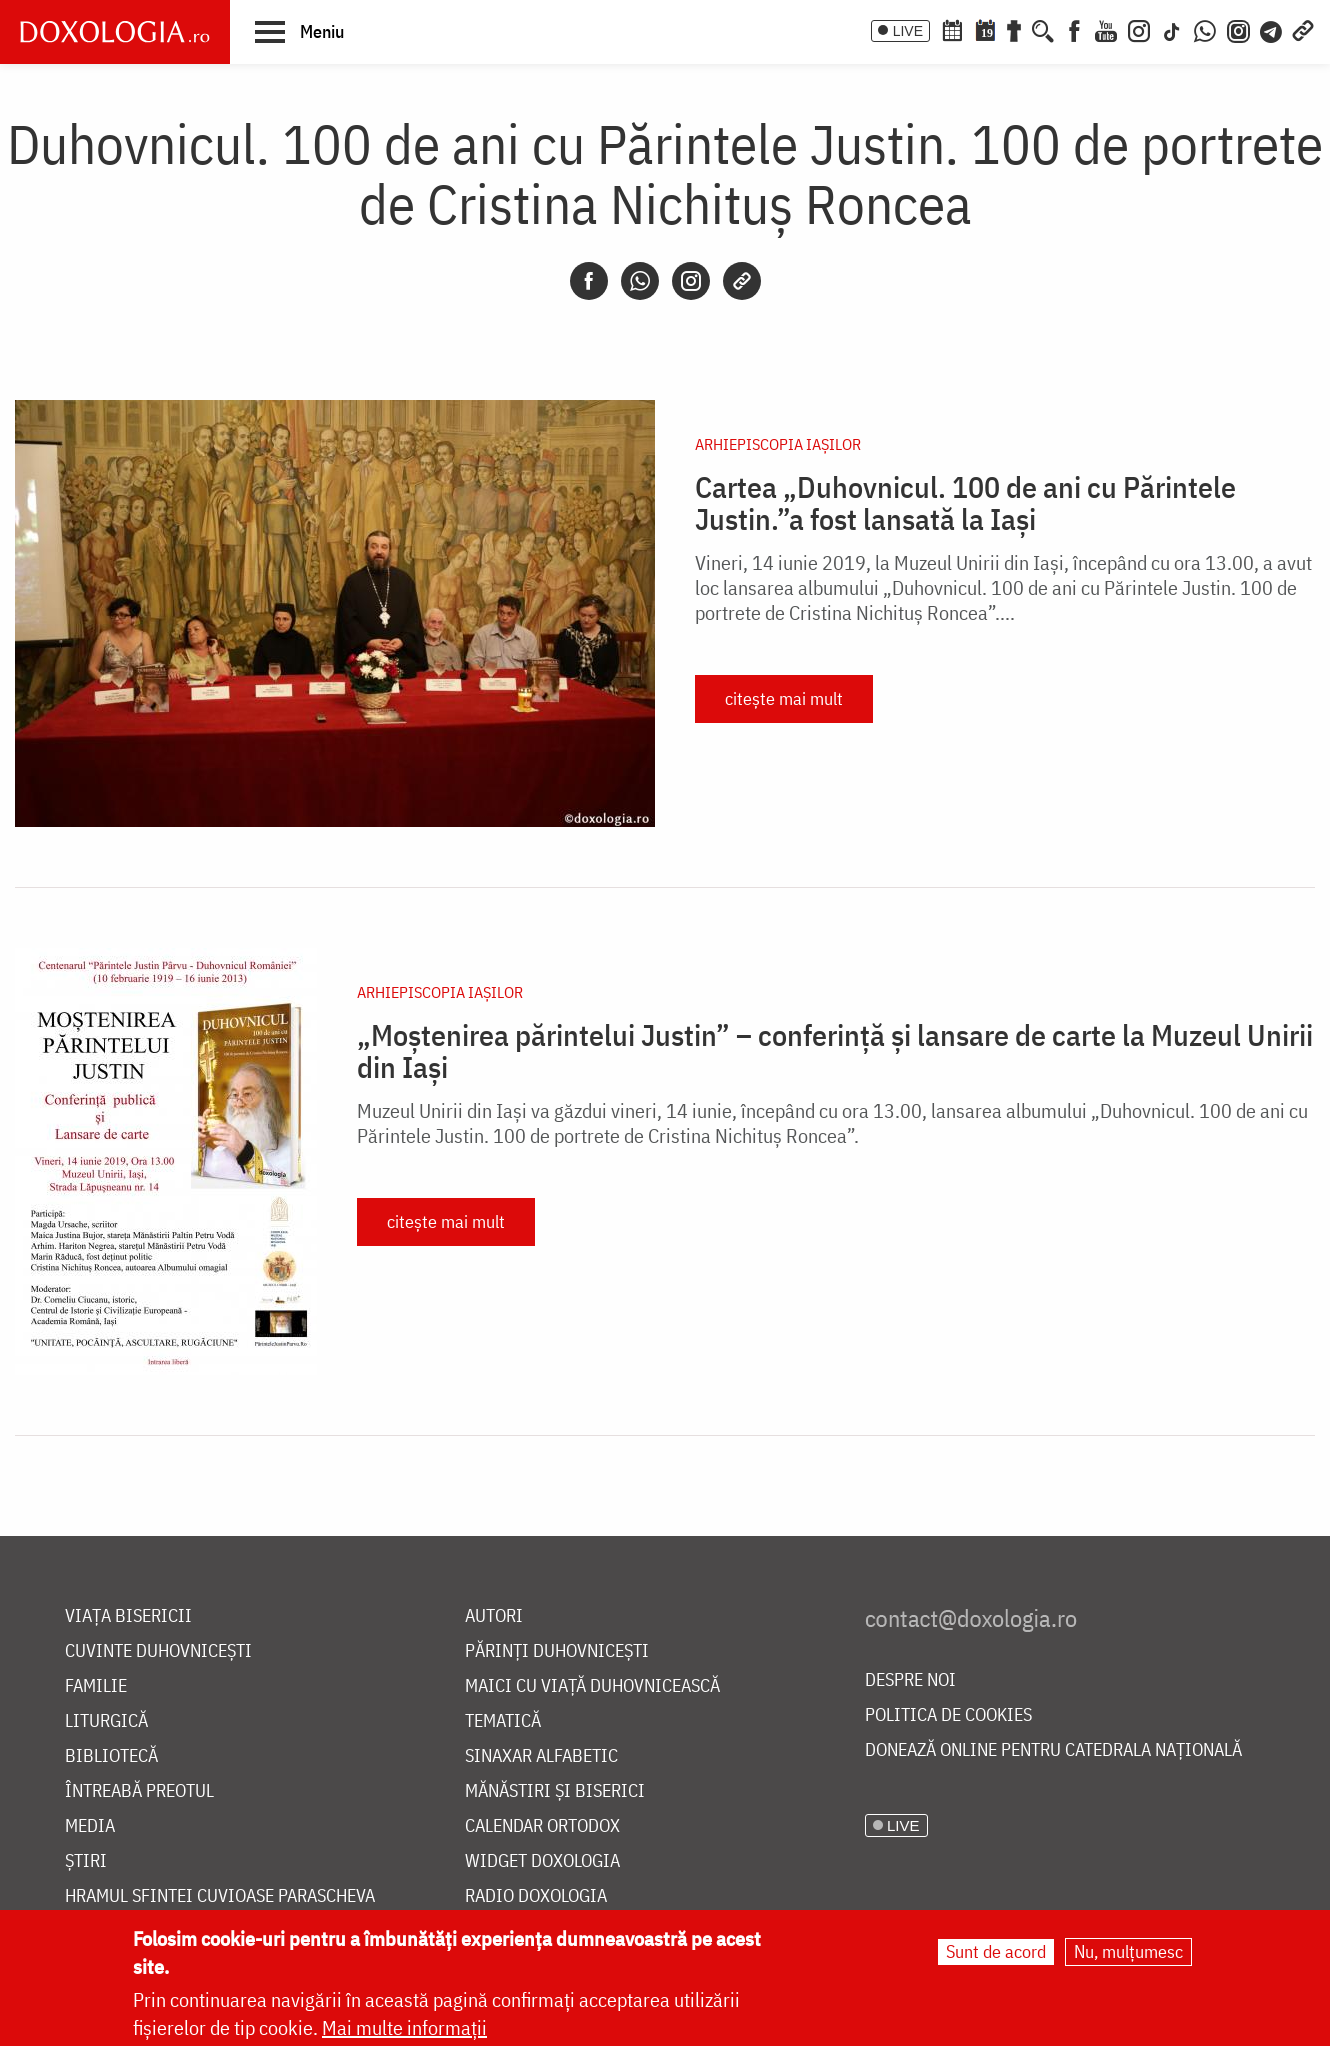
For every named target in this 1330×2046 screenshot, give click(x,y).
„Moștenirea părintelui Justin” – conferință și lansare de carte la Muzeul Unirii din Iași (835, 1051)
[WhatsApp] (1205, 29)
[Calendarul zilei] (985, 29)
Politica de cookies (948, 1715)
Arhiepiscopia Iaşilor (778, 444)
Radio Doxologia (536, 1896)
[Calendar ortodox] (952, 29)
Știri (86, 1861)
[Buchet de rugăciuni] (1014, 29)
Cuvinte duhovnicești (158, 1651)
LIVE (908, 31)
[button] (299, 31)
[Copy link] (742, 281)
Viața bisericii (128, 1616)
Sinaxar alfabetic (541, 1756)
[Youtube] (1106, 29)
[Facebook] (1074, 29)
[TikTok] (1172, 29)
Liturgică (106, 1721)
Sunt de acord (996, 1951)
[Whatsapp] (640, 281)
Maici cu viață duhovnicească (592, 1686)
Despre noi (910, 1680)
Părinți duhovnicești (557, 1651)
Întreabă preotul (139, 1791)
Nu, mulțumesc (1128, 1951)
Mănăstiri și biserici (555, 1791)
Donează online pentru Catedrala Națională (1053, 1750)
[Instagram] (1139, 29)
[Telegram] (1272, 29)
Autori (494, 1616)
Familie (96, 1686)
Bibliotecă (111, 1756)
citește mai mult (784, 698)
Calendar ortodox (542, 1826)
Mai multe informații (404, 2027)
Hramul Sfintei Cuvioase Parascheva (220, 1896)
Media (90, 1826)
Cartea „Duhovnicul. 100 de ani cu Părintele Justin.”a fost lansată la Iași (965, 503)
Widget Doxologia (542, 1861)
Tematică (503, 1721)
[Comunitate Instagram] (1238, 29)
